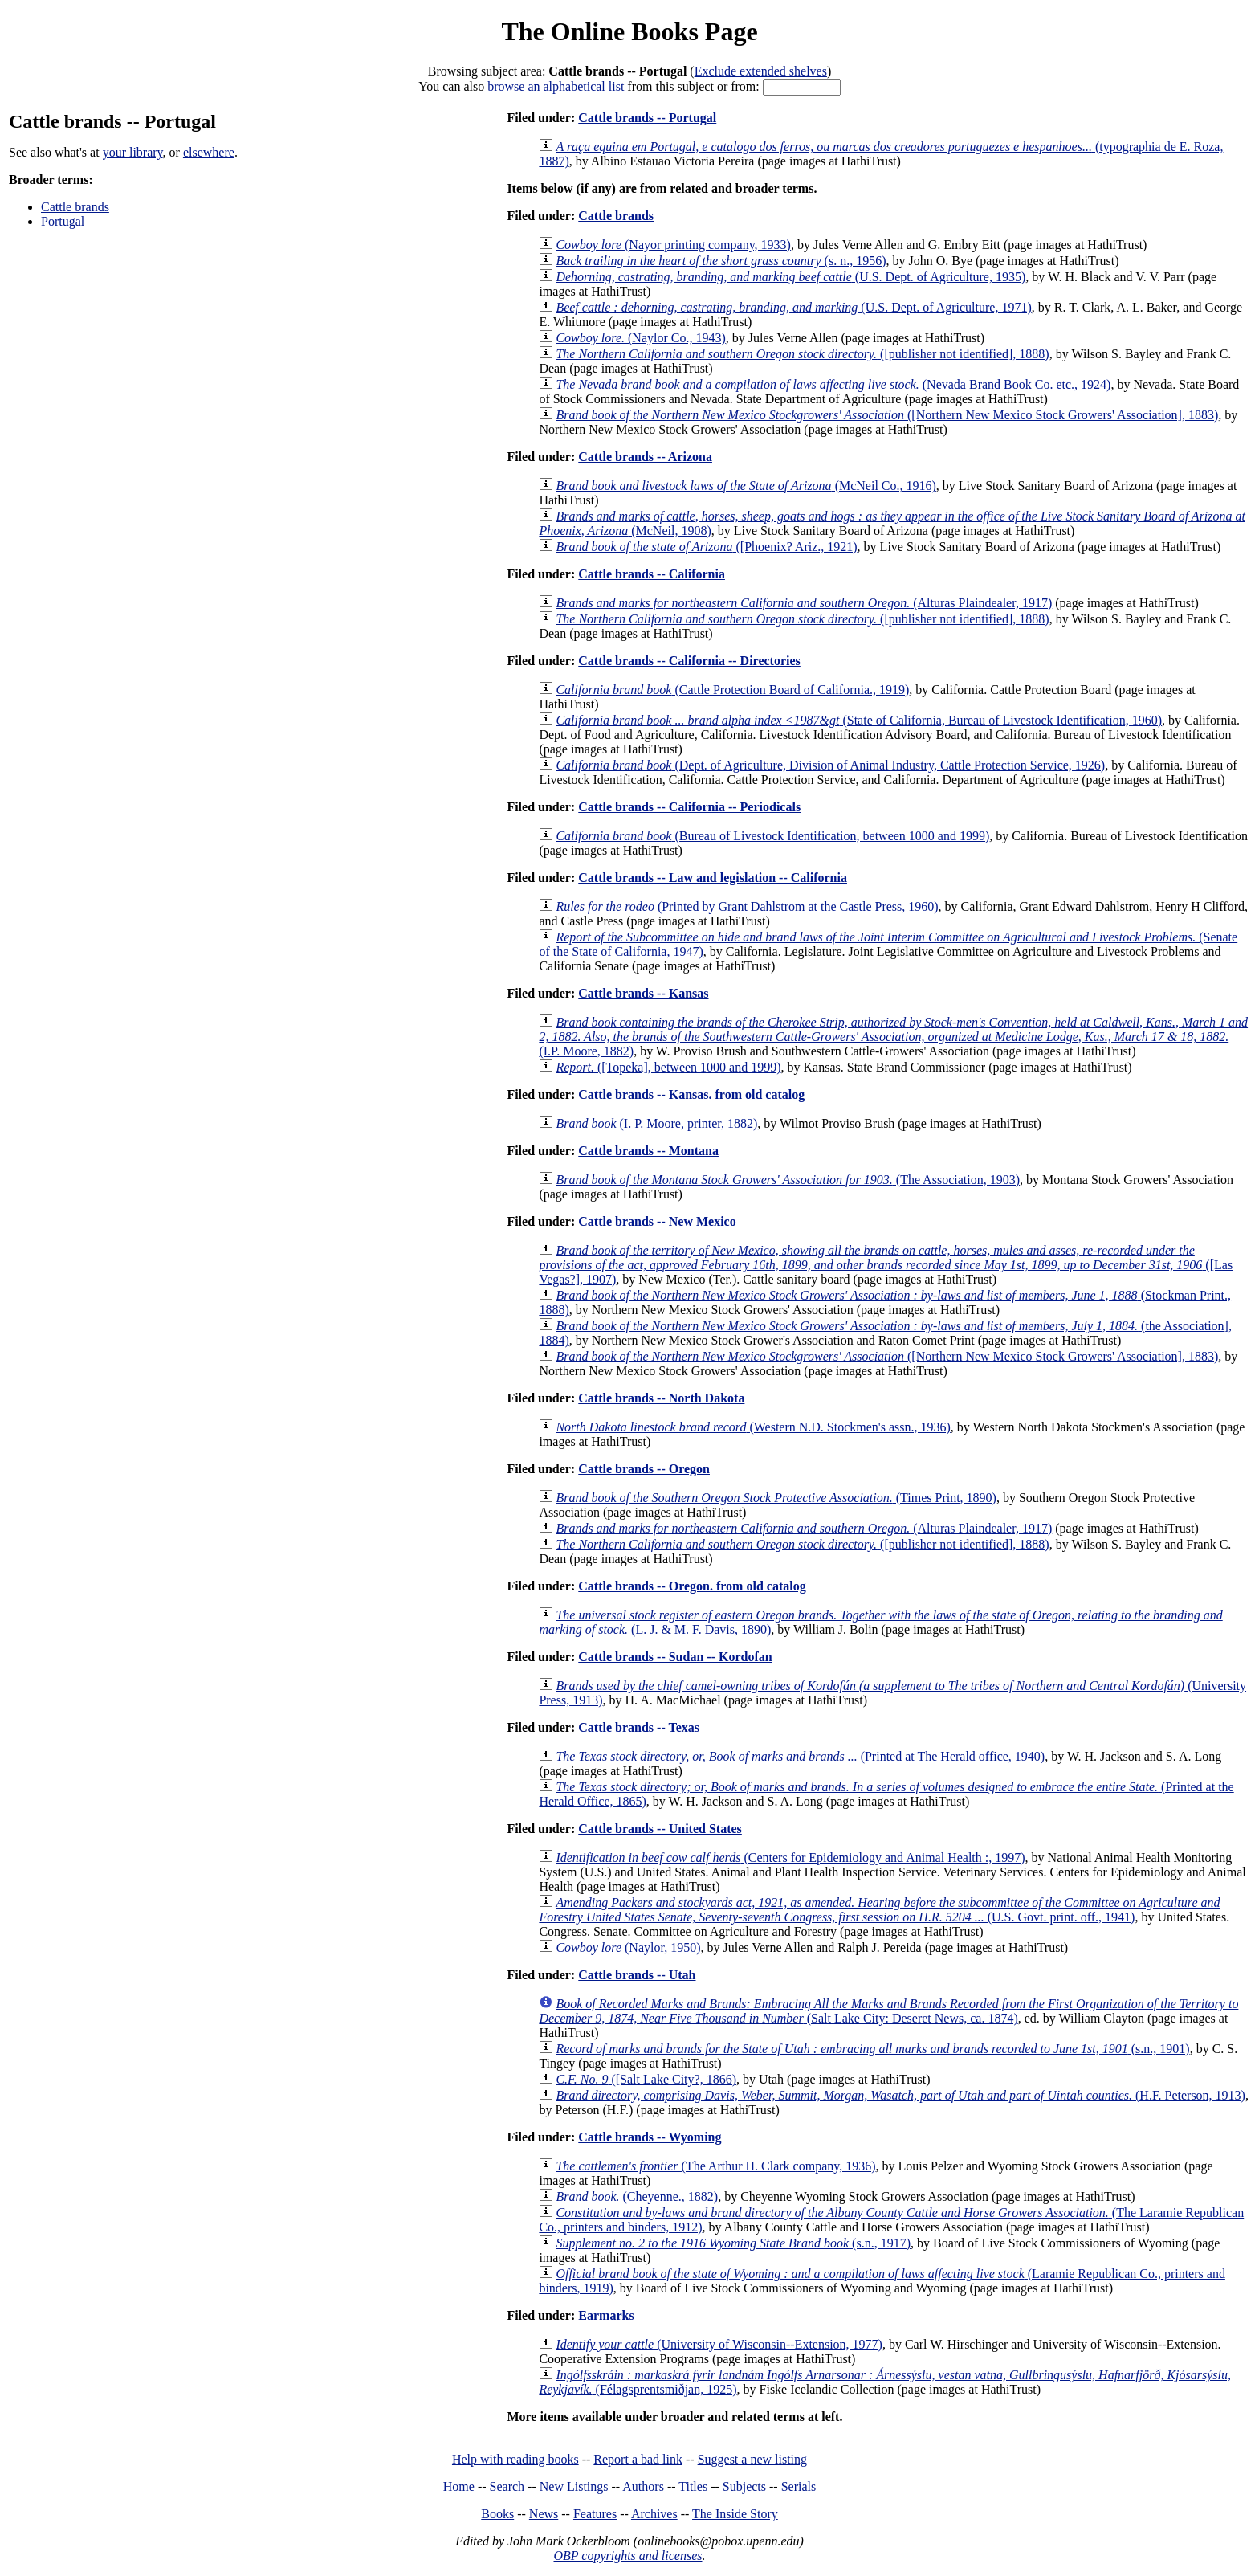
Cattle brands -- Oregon (644, 1469)
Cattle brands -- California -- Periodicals (689, 807)
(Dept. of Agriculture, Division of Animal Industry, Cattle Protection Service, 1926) (830, 765)
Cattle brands (75, 207)
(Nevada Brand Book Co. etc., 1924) (833, 384)
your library (133, 152)
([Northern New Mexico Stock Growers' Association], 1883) (887, 415)
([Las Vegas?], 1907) (886, 1264)
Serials (799, 2486)
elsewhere (208, 152)
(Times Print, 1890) (776, 1497)
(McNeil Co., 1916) (745, 485)
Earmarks (606, 2315)
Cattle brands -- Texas (638, 1727)
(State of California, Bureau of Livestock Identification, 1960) (859, 720)
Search (507, 2486)
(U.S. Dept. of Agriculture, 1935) (790, 277)
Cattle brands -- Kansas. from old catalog (691, 1094)
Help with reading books (515, 2459)
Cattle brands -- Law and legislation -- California (712, 877)
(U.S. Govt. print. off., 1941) (879, 1910)
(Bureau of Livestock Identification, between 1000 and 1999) (772, 836)
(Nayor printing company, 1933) (673, 244)
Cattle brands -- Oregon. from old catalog (691, 1586)
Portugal (62, 221)
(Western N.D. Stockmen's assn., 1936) (753, 1427)
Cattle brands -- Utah (636, 1975)
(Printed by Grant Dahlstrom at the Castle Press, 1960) (747, 906)
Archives (654, 2514)
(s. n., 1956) (721, 260)
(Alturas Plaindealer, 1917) (804, 603)
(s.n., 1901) (872, 2048)
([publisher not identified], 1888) (802, 354)
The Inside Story (735, 2514)
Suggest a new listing (752, 2459)
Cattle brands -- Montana (648, 1150)
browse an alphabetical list (555, 86)
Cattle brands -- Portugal (647, 118)
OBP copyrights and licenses (627, 2555)
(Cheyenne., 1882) (637, 2196)
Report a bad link (637, 2459)
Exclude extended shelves (761, 71)
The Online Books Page (629, 31)
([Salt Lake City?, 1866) (646, 2079)
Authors (643, 2486)
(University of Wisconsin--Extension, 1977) (719, 2344)
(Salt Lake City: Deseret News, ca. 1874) (888, 2011)
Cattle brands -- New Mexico (656, 1221)
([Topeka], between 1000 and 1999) (668, 1067)
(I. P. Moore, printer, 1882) (656, 1123)
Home (459, 2486)
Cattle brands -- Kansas (643, 993)
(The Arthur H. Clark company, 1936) (715, 2166)
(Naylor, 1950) (628, 1947)
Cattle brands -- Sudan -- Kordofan (675, 1657)
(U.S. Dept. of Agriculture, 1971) (793, 307)
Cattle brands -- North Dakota (661, 1398)
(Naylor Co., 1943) (640, 338)
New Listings (574, 2486)
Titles (692, 2486)
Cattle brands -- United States (660, 1828)
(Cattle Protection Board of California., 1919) (732, 689)
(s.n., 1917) (733, 2243)
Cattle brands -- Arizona (645, 456)
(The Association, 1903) (788, 1179)
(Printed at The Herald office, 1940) (800, 1756)
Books (497, 2514)
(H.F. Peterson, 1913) (900, 2095)
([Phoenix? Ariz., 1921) (706, 546)
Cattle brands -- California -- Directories (689, 660)
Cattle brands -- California (651, 574)
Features (595, 2514)
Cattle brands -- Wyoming (649, 2137)
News (543, 2514)
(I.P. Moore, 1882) (893, 1036)
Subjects (744, 2486)
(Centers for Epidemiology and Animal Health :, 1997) (790, 1857)
